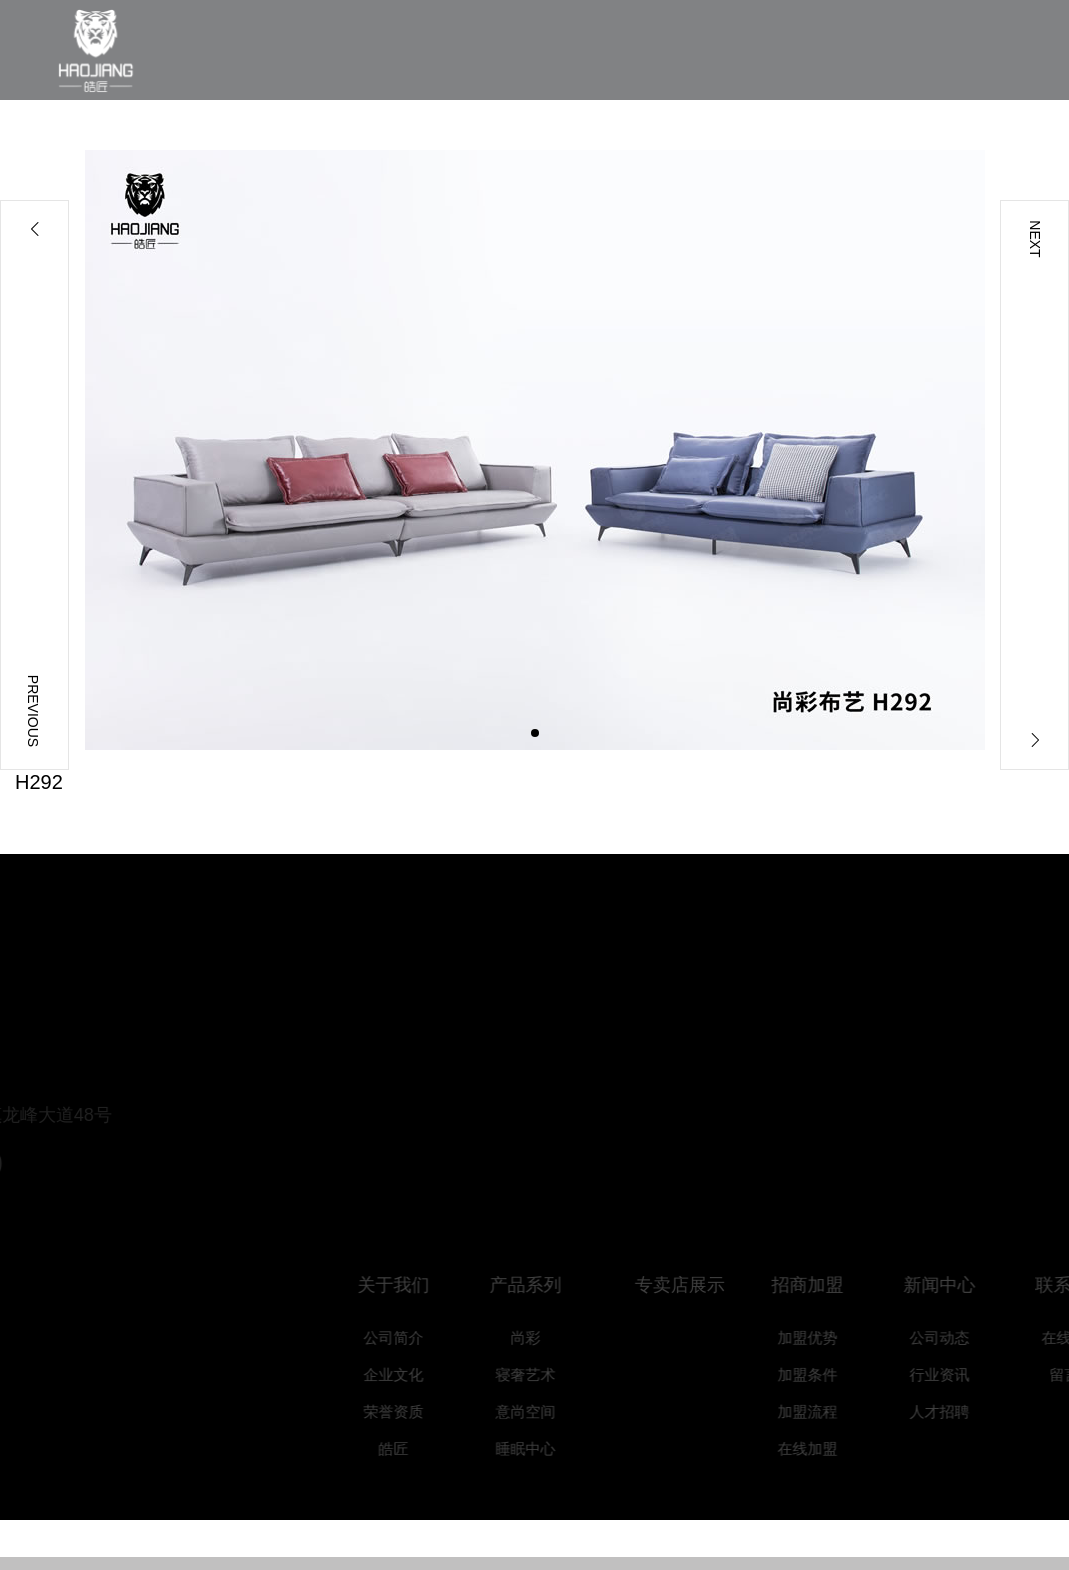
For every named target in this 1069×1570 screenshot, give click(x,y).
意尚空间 (540, 1411)
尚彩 (540, 1337)
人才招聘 (954, 1411)
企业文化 (408, 1374)
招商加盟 (822, 1285)
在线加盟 (822, 1448)
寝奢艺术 (540, 1374)
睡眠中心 (540, 1448)
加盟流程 (822, 1411)
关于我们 (408, 1285)
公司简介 (408, 1337)
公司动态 (954, 1337)
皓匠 (408, 1448)
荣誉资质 (408, 1411)
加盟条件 (822, 1374)
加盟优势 (822, 1337)
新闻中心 (954, 1285)
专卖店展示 (698, 1285)
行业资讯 (954, 1374)
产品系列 (540, 1285)
